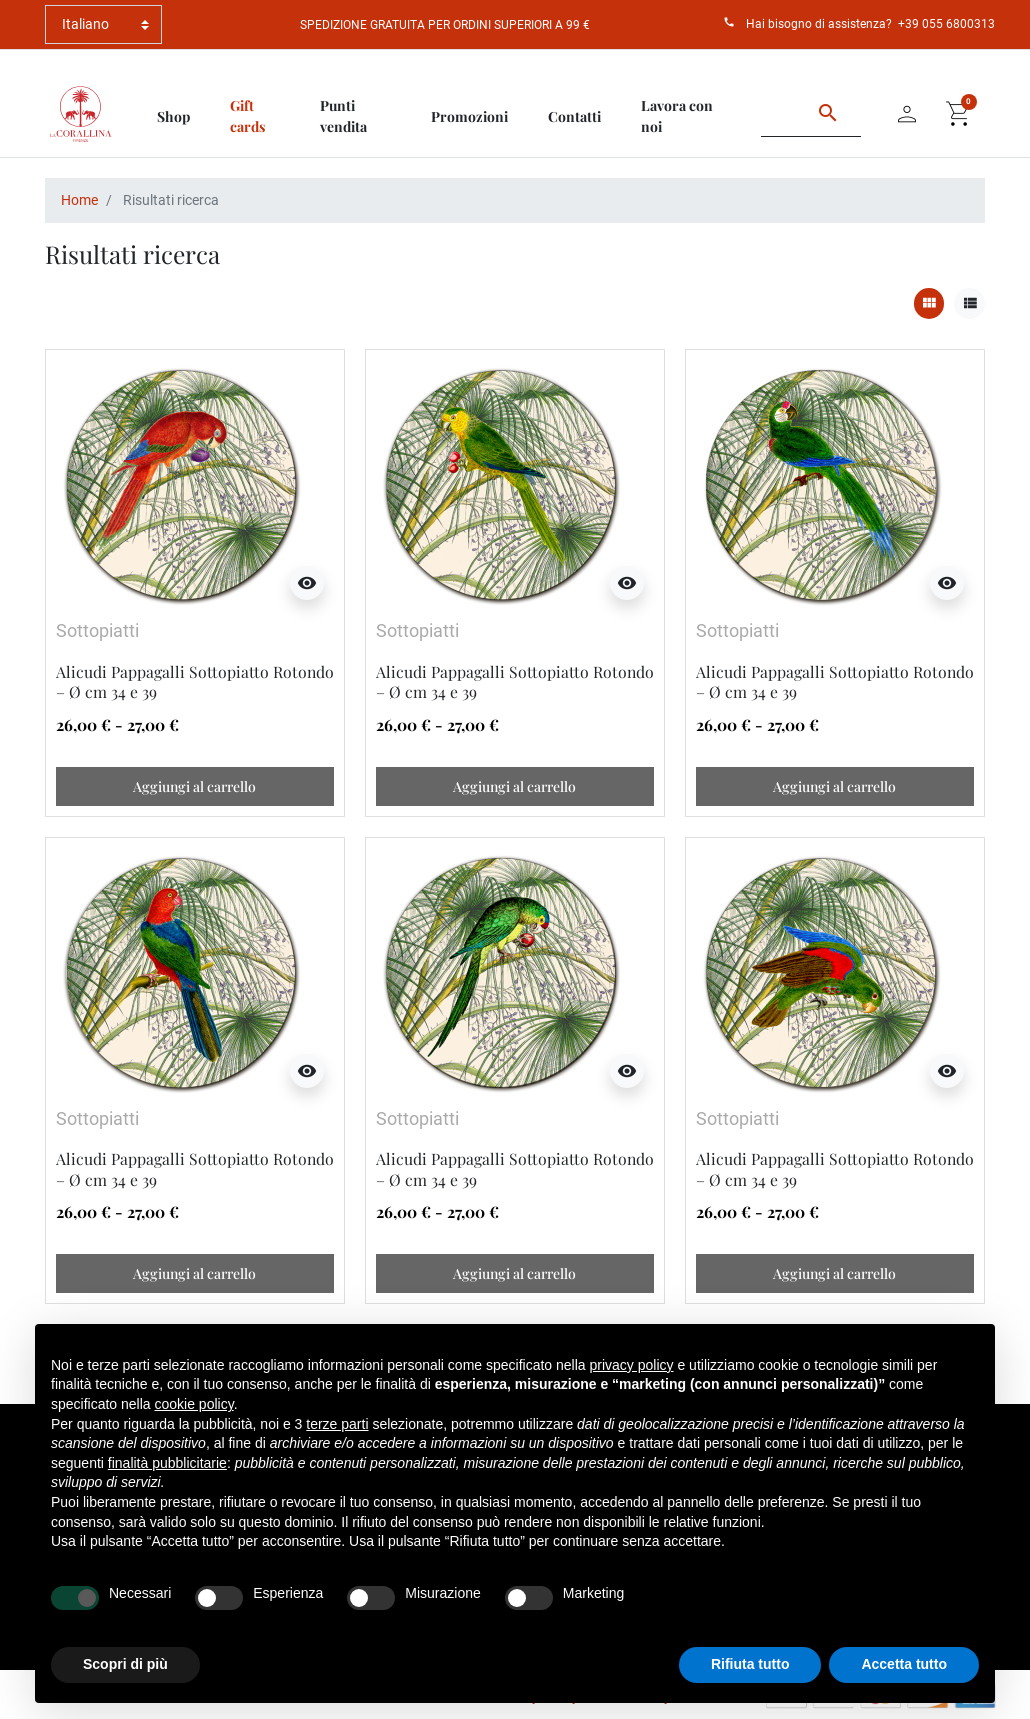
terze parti (337, 1424)
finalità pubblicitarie (167, 1463)
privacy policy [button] (632, 1365)
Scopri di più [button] (125, 1664)
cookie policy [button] (194, 1404)
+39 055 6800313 (946, 24)
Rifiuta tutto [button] (750, 1664)
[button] (959, 114)
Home (79, 200)
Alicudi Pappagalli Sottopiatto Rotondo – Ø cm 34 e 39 (195, 681)
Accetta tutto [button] (904, 1664)
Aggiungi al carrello (194, 786)
